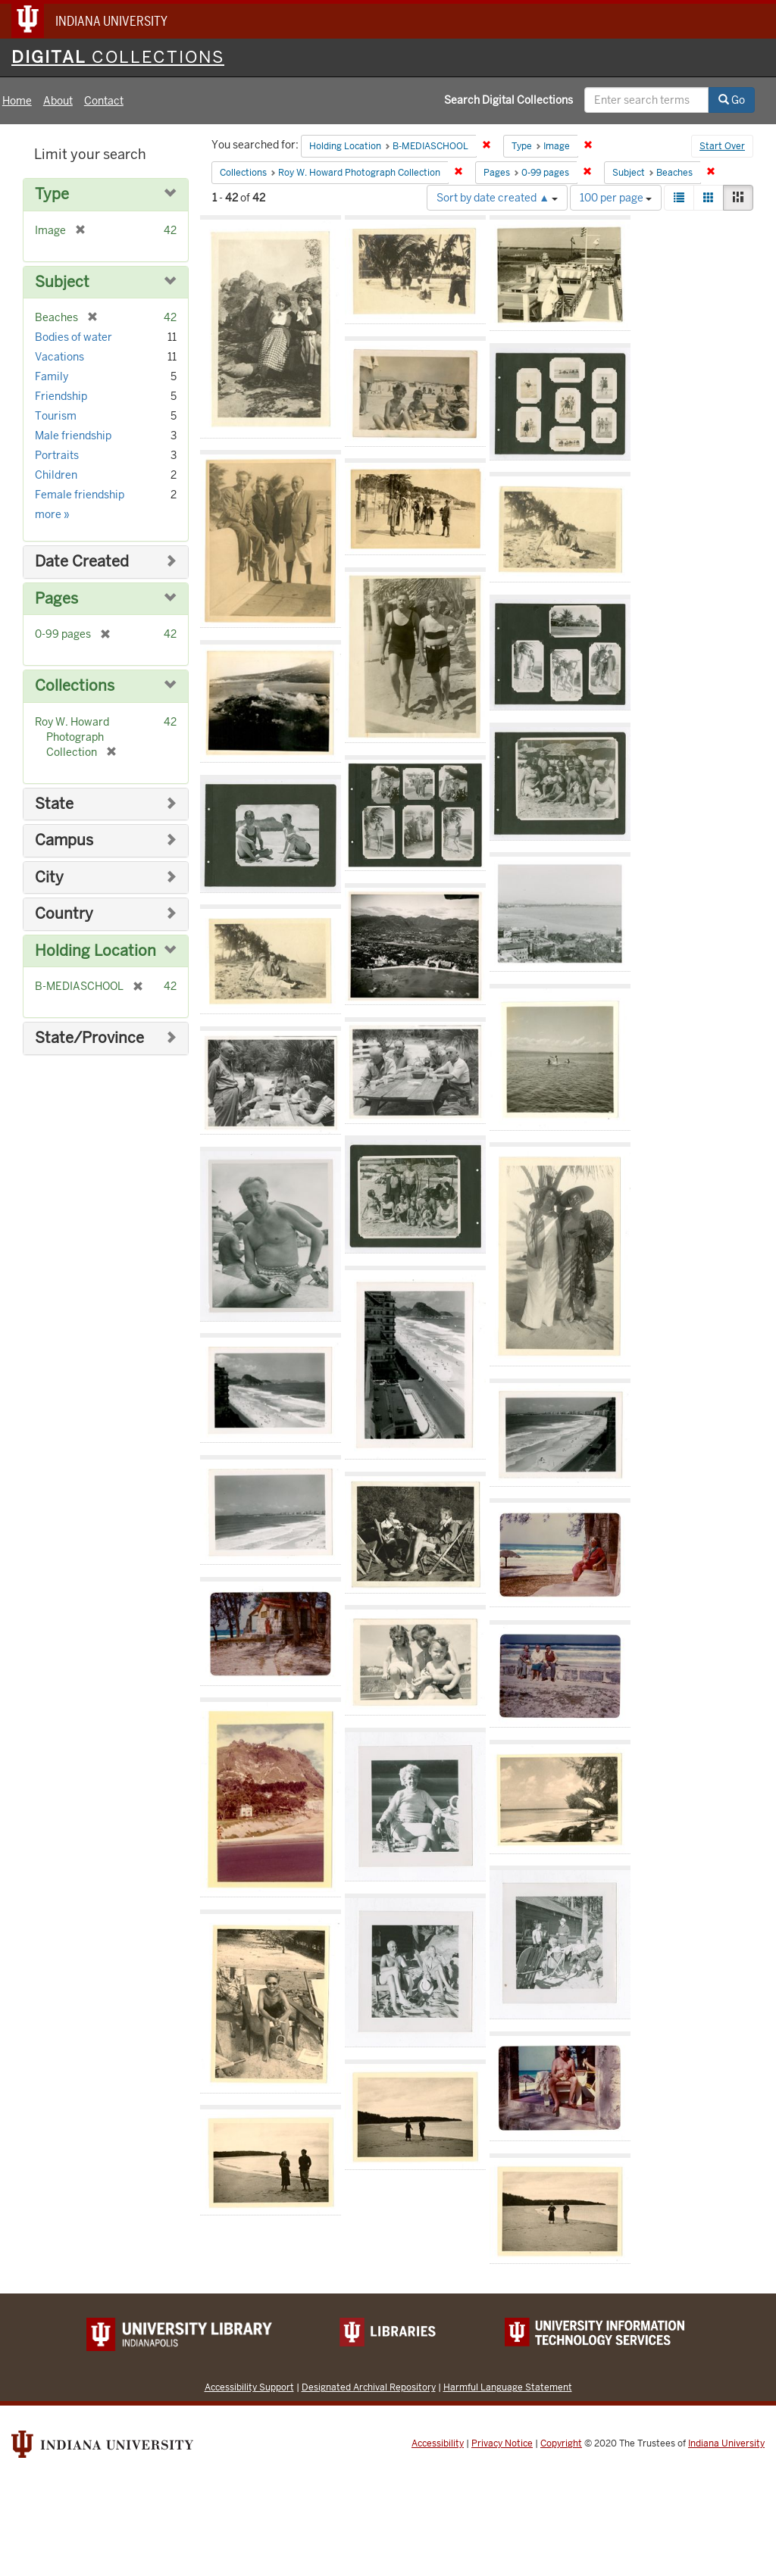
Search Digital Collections (508, 100)
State (54, 804)
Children (56, 475)
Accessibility (437, 2443)
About (58, 101)
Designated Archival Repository (369, 2387)
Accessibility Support (249, 2387)
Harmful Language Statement (507, 2387)
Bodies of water (73, 337)
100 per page (616, 198)
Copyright (561, 2443)
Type (52, 194)
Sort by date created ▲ (497, 198)
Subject (62, 282)
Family (51, 376)
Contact (104, 101)
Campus (64, 840)
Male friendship (73, 435)
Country (64, 913)
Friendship (61, 396)
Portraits (57, 455)
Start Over (722, 146)
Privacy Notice (502, 2443)
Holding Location (95, 950)
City (49, 877)
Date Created (82, 561)
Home (17, 101)
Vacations (59, 357)
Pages (56, 598)
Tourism (56, 416)
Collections (74, 685)
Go (731, 100)
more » (52, 514)
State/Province (89, 1038)
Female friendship (79, 494)
